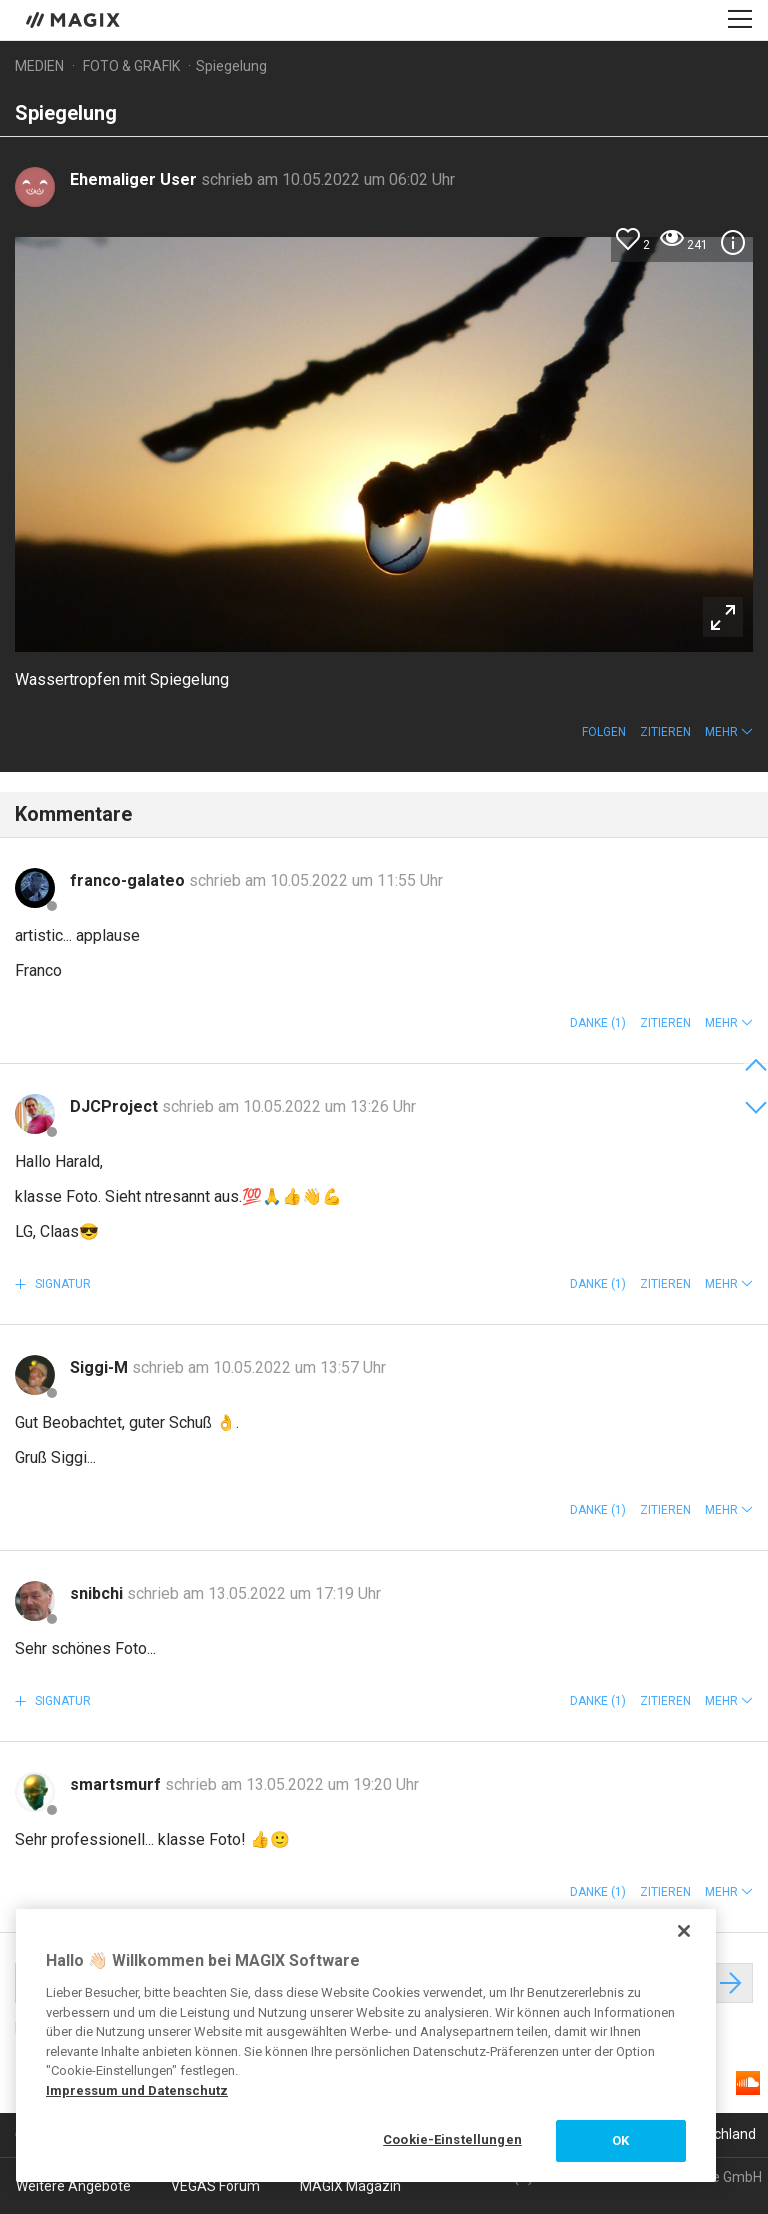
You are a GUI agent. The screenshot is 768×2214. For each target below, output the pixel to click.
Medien (39, 66)
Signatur (61, 1284)
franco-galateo (129, 880)
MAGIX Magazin (350, 2186)
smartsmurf (117, 1784)
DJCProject (116, 1106)
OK (620, 2140)
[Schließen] (684, 1931)
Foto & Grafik (131, 66)
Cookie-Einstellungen (452, 2139)
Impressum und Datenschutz (137, 2090)
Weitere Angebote (73, 2186)
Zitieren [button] (665, 732)
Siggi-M (101, 1367)
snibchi (98, 1593)
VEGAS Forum (215, 2186)
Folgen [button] (604, 732)
